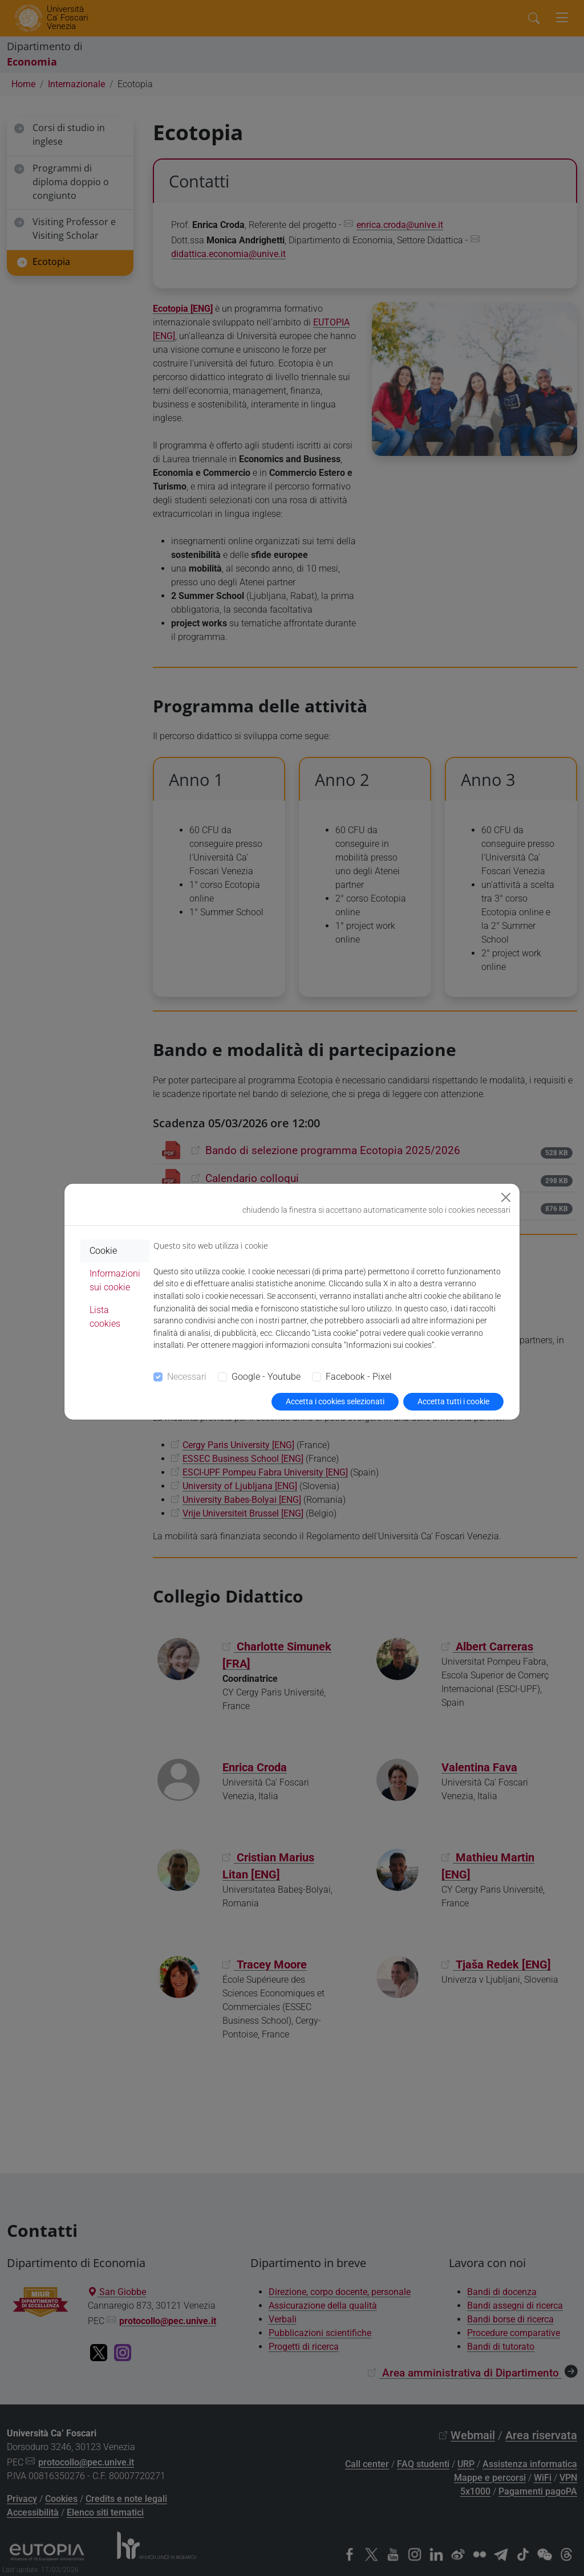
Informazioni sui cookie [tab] (115, 1280)
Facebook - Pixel (359, 1376)
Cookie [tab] (103, 1250)
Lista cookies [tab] (105, 1317)
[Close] (506, 1197)
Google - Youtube (266, 1376)
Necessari (186, 1376)
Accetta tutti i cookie (453, 1401)
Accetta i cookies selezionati (335, 1401)
